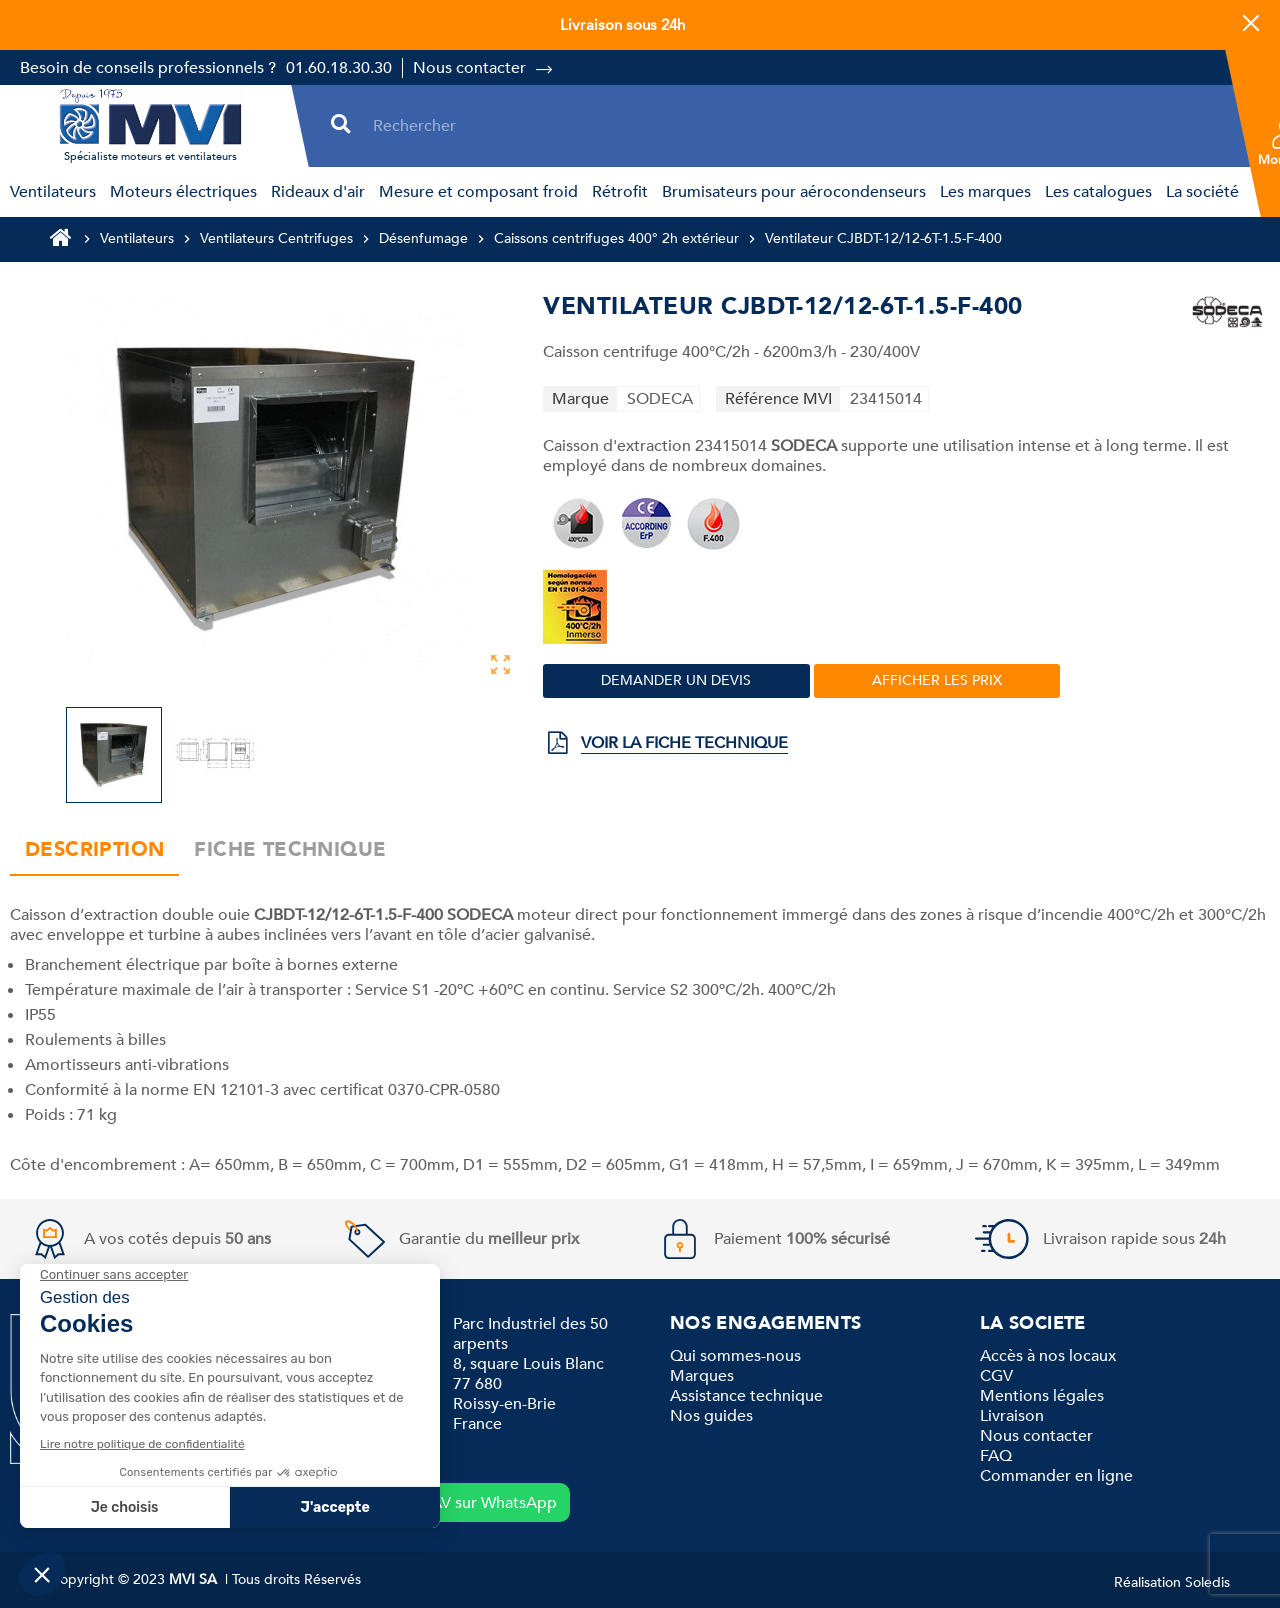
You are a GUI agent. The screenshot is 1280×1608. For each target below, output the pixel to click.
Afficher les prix (937, 680)
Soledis (1207, 1582)
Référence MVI (778, 399)
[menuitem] (50, 192)
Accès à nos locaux (1048, 1356)
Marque (580, 399)
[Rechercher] (797, 125)
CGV (996, 1376)
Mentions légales (1042, 1396)
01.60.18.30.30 (339, 68)
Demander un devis (676, 680)
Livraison (1012, 1416)
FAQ (996, 1456)
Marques (702, 1376)
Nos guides (711, 1416)
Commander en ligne (1056, 1476)
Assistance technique (746, 1396)
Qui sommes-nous (735, 1356)
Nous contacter (469, 68)
